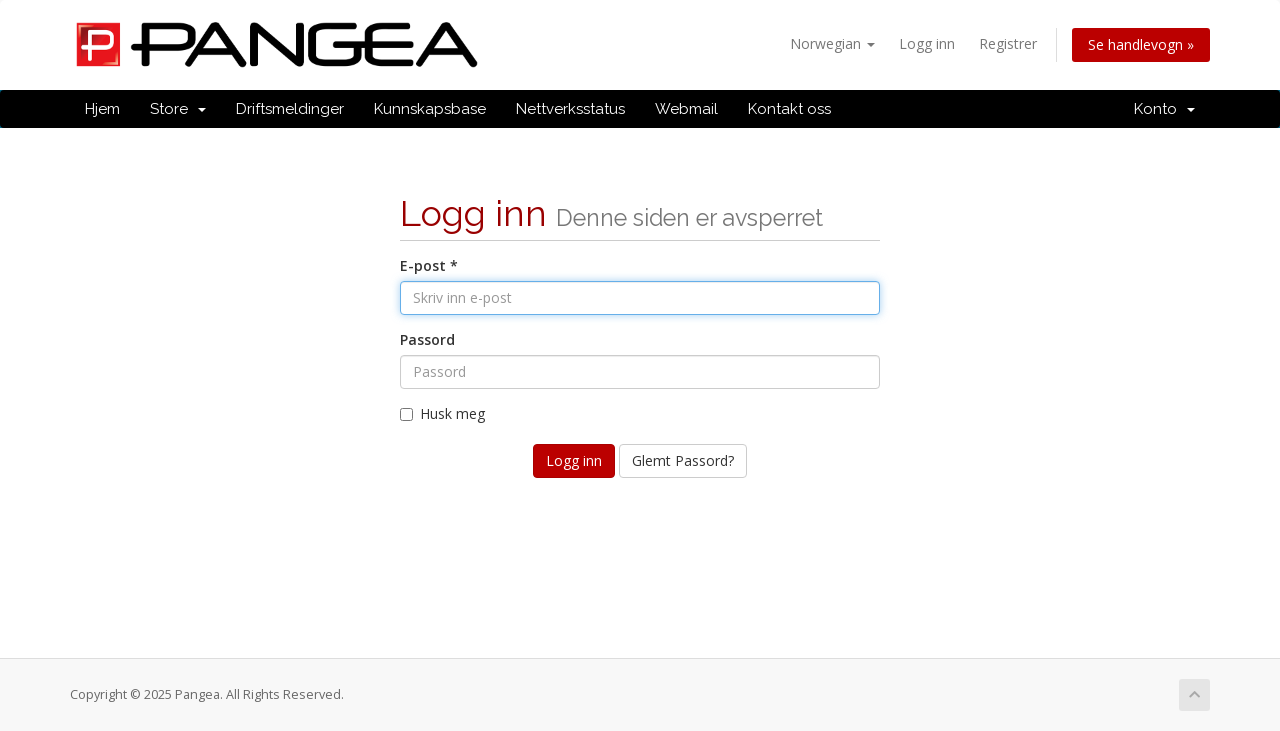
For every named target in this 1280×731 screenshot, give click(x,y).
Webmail (686, 109)
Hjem (102, 109)
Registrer (1008, 43)
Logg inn (927, 43)
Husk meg (442, 413)
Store (178, 109)
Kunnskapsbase (430, 109)
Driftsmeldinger (290, 109)
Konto (1164, 109)
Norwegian (832, 43)
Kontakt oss (789, 109)
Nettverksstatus (570, 109)
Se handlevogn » (1141, 44)
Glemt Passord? (683, 460)
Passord (427, 339)
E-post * (429, 265)
